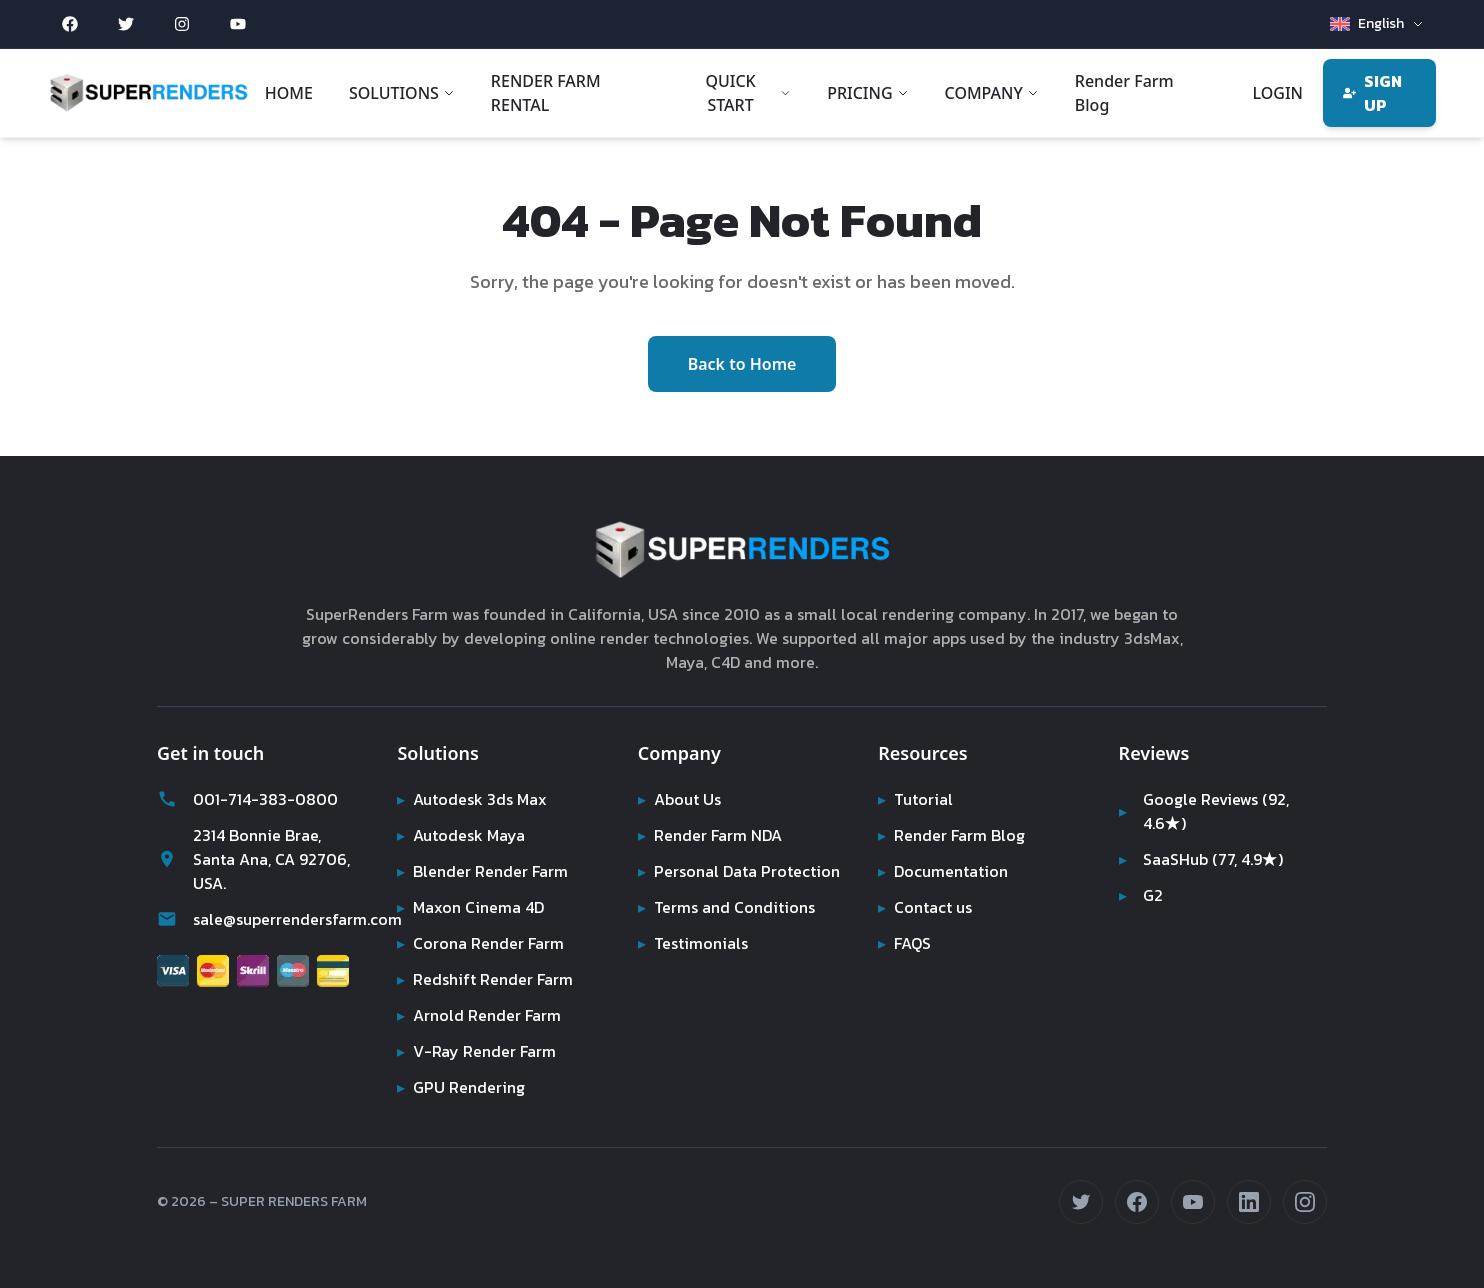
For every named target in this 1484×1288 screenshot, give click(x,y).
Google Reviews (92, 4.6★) (1206, 811)
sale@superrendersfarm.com (261, 919)
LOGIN (1276, 93)
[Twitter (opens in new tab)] (126, 24)
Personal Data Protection (739, 871)
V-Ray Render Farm (476, 1051)
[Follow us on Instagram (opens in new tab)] (1305, 1202)
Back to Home (742, 364)
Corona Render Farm (483, 943)
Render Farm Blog (1123, 93)
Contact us (926, 907)
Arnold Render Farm (481, 1015)
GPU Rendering (462, 1087)
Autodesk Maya (462, 835)
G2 (1141, 895)
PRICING (866, 93)
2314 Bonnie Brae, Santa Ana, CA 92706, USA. (254, 859)
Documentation (944, 871)
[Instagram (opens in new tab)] (182, 24)
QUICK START (748, 93)
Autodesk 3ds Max (474, 799)
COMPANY (991, 93)
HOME (289, 93)
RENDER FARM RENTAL (546, 93)
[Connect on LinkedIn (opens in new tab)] (1249, 1202)
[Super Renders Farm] (148, 93)
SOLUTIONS (402, 93)
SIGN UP (1372, 93)
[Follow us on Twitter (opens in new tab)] (1081, 1202)
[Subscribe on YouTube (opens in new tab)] (1193, 1202)
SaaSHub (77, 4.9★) (1204, 859)
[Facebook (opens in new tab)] (70, 24)
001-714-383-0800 (242, 799)
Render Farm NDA (713, 835)
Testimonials (693, 943)
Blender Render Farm (485, 871)
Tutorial (914, 799)
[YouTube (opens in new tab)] (238, 24)
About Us (680, 799)
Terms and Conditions (728, 907)
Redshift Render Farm (486, 979)
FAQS (905, 943)
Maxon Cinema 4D (473, 907)
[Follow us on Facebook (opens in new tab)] (1137, 1202)
